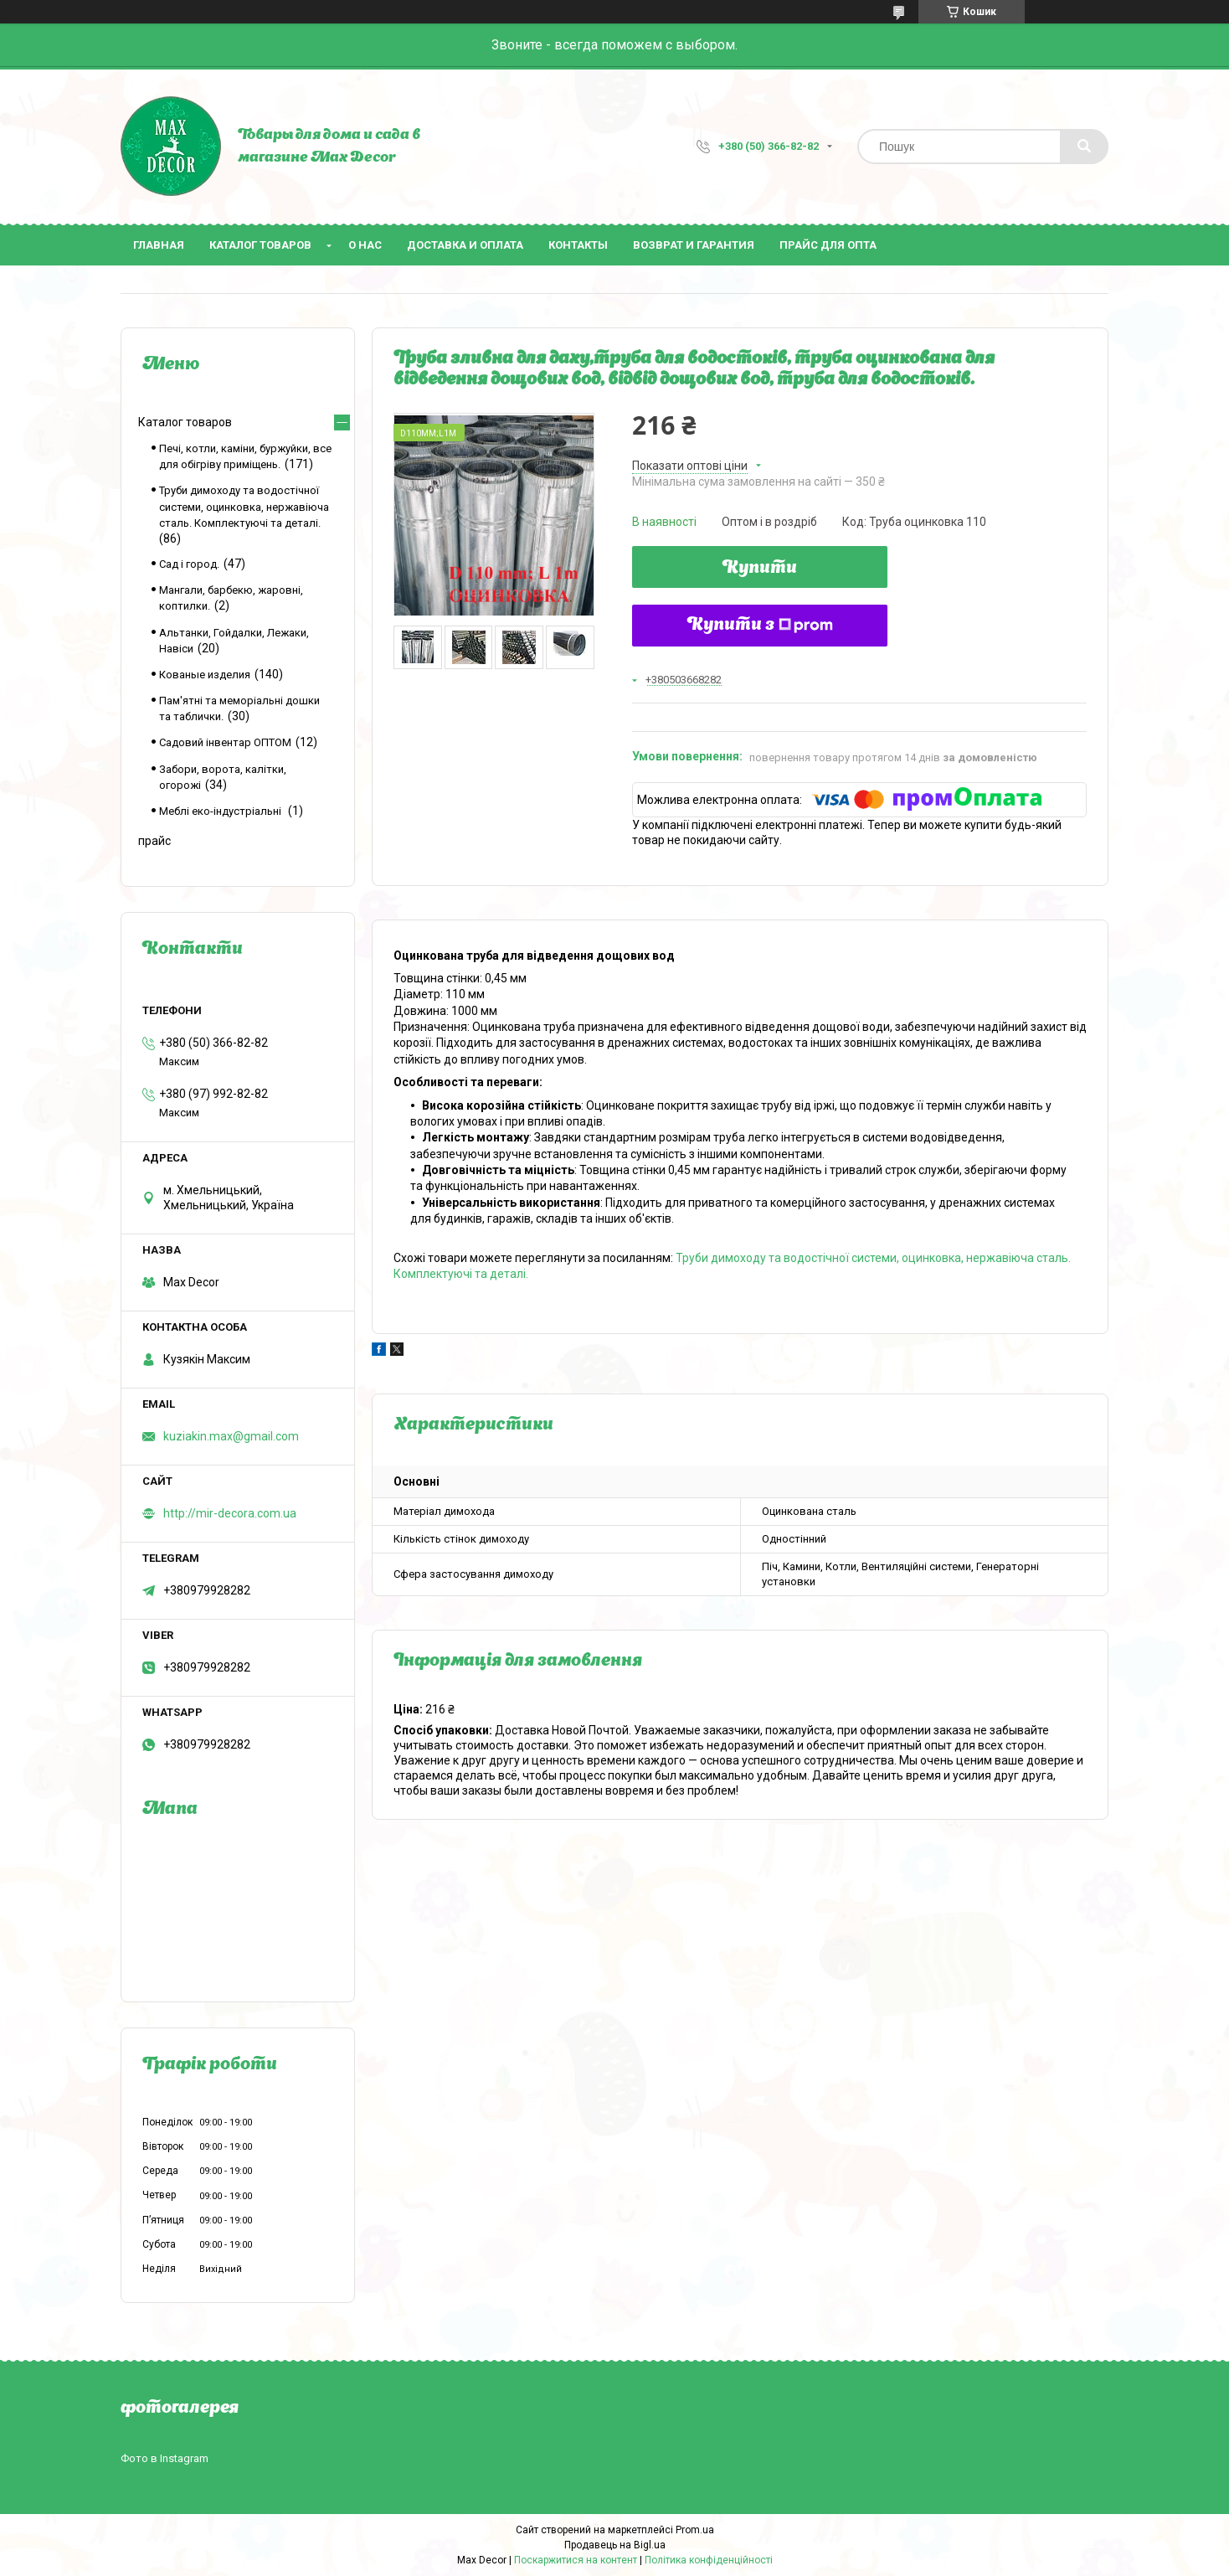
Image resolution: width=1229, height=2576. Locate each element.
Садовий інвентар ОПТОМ (225, 742)
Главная (158, 245)
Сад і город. (189, 564)
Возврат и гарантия (693, 245)
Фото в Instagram (164, 2458)
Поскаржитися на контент (575, 2560)
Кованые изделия (204, 674)
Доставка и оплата (465, 245)
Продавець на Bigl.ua (615, 2545)
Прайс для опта (828, 245)
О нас (365, 245)
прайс (154, 841)
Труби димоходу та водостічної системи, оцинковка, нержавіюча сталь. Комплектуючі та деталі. (244, 506)
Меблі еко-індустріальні (221, 811)
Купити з (760, 625)
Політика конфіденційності (709, 2560)
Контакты (578, 245)
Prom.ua (695, 2530)
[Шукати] (1084, 146)
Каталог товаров (260, 245)
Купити (759, 568)
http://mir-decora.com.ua (229, 1513)
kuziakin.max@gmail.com (231, 1436)
